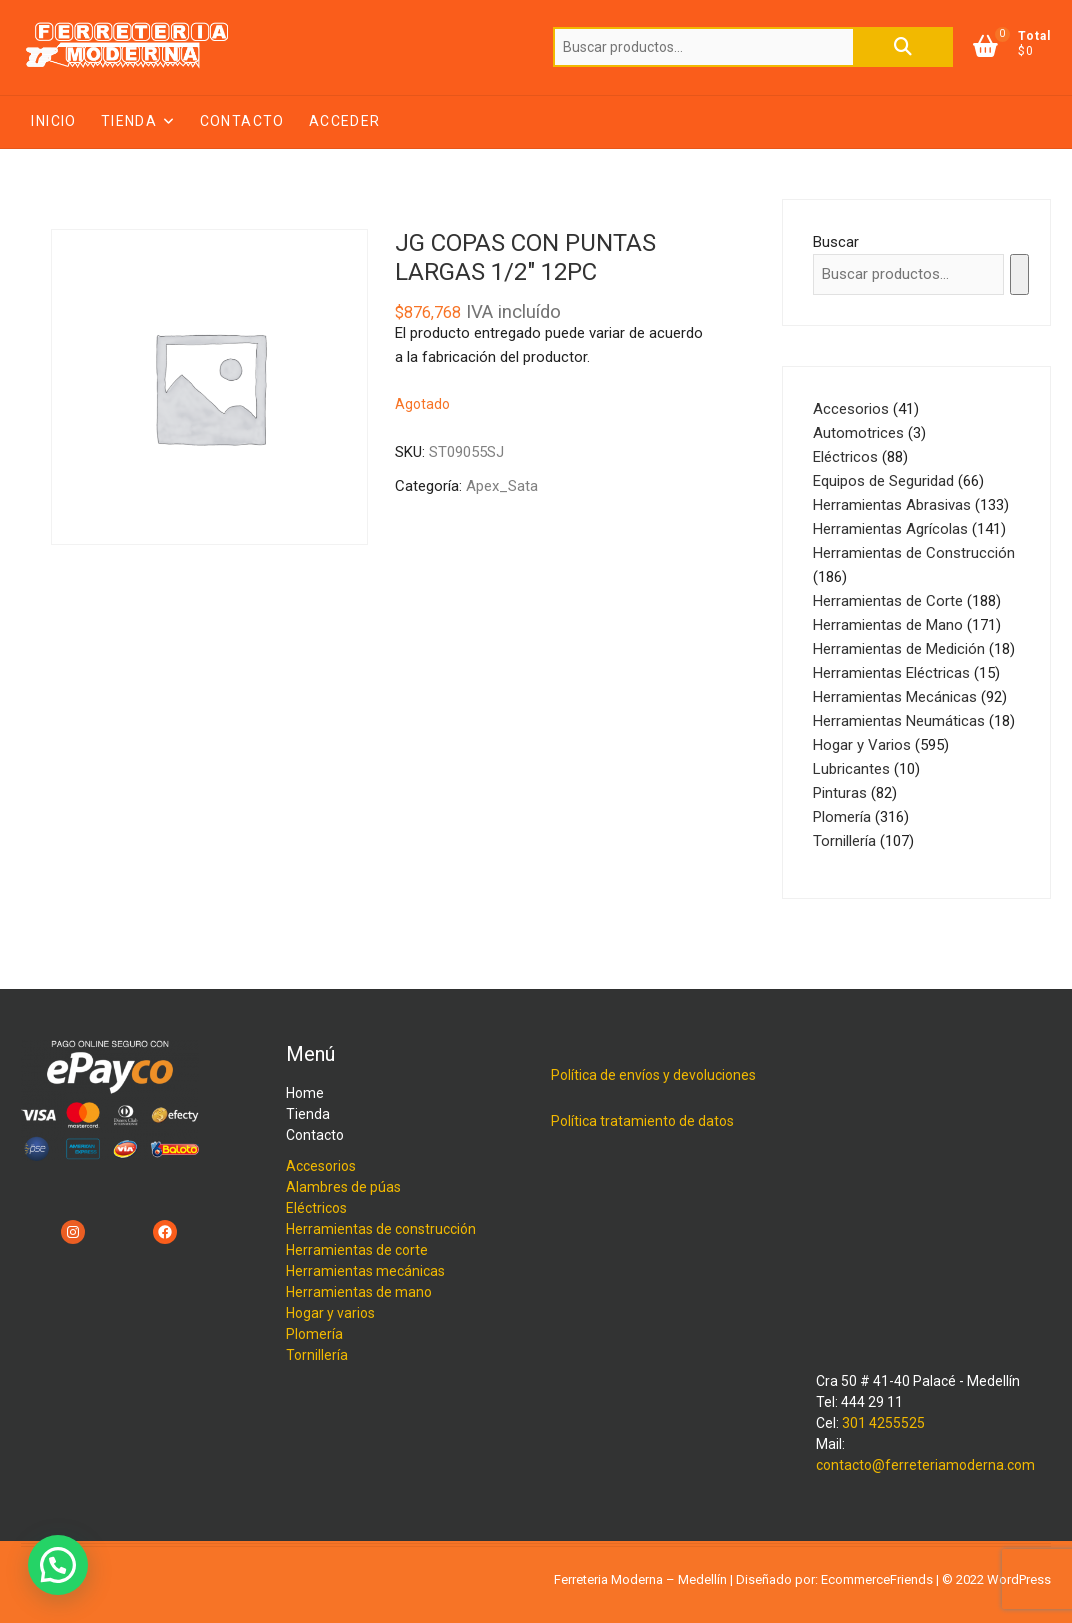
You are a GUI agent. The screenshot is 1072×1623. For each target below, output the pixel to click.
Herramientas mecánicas (365, 1271)
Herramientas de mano (359, 1292)
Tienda (129, 121)
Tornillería (317, 1355)
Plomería (314, 1334)
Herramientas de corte (357, 1250)
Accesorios (321, 1166)
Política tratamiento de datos (642, 1121)
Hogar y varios (330, 1313)
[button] (58, 1565)
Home (305, 1093)
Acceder (345, 121)
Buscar (903, 47)
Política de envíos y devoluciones (653, 1075)
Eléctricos (316, 1208)
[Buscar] (1019, 274)
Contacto (242, 121)
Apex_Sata (502, 486)
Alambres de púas (343, 1187)
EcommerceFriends (877, 1579)
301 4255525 (883, 1423)
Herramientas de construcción (381, 1229)
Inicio (53, 121)
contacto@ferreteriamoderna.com (925, 1465)
